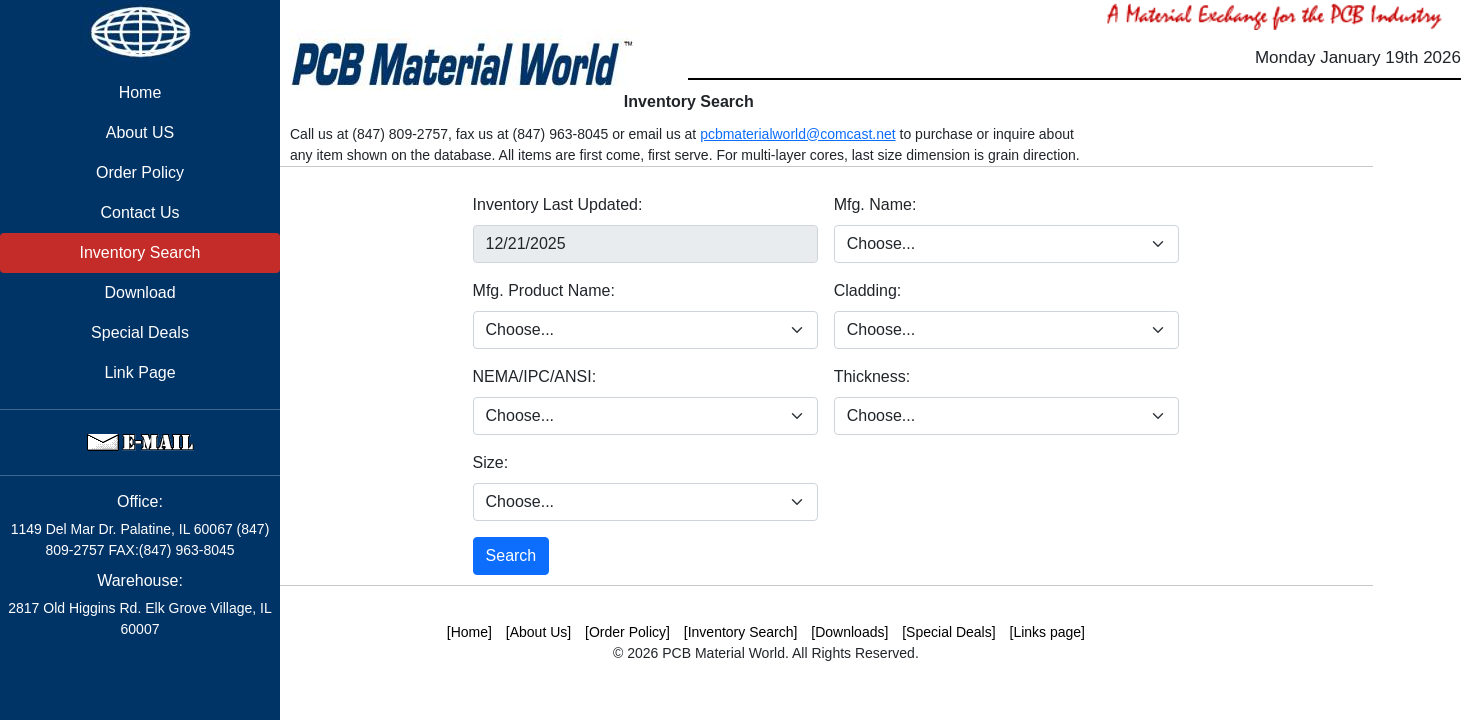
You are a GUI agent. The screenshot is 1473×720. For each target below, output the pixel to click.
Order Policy (140, 172)
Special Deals (140, 332)
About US (140, 132)
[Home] (469, 632)
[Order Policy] (627, 632)
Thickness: (872, 376)
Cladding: (868, 290)
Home (140, 92)
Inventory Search (140, 252)
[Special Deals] (948, 632)
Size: (491, 462)
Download (139, 292)
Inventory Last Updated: (558, 204)
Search (511, 555)
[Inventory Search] (741, 632)
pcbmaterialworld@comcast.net (798, 134)
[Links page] (1048, 632)
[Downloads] (849, 632)
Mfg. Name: (875, 204)
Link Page (139, 372)
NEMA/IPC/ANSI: (535, 376)
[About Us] (538, 632)
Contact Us (139, 212)
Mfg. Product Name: (544, 290)
